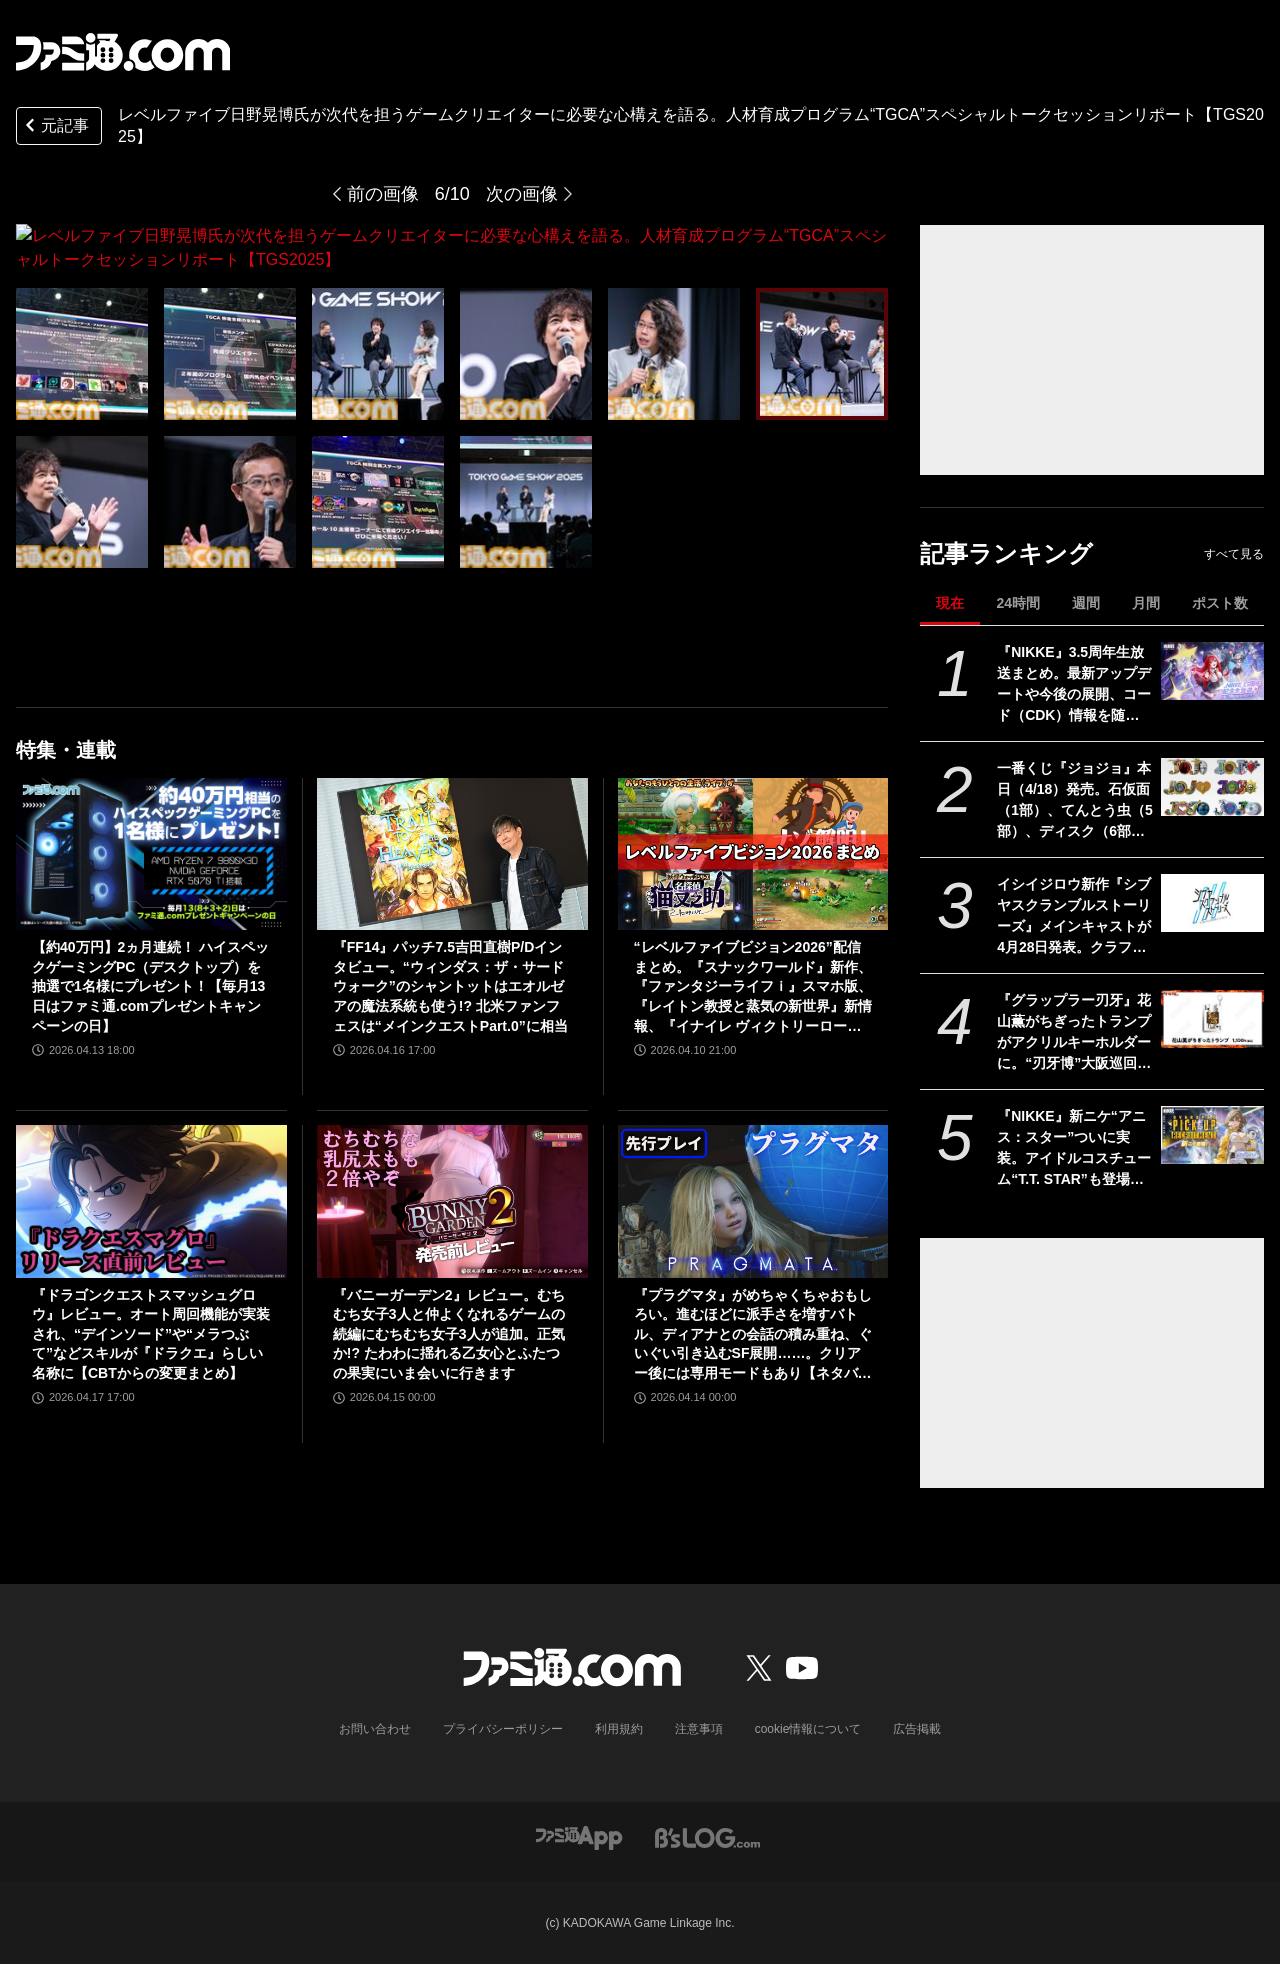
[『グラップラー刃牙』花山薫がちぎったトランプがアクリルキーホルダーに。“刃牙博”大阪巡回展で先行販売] (1212, 1019)
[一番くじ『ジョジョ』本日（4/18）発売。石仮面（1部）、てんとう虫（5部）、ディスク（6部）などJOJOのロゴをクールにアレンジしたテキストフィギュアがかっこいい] (1212, 787)
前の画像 (383, 194)
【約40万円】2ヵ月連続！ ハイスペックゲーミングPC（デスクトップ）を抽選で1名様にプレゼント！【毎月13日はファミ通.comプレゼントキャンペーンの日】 (150, 974)
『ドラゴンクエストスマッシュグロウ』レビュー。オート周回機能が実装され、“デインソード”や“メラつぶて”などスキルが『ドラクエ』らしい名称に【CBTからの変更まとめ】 (151, 1322)
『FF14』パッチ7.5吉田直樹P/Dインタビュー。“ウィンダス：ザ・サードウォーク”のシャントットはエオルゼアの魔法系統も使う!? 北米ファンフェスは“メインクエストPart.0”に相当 (450, 974)
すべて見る (1234, 554)
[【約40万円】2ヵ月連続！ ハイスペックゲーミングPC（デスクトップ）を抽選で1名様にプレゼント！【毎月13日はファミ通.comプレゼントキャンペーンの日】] (151, 842)
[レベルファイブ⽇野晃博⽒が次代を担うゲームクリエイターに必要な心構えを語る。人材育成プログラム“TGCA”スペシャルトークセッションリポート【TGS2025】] (82, 330)
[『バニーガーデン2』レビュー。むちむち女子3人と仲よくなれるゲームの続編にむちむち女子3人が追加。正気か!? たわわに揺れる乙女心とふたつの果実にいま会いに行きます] (452, 1189)
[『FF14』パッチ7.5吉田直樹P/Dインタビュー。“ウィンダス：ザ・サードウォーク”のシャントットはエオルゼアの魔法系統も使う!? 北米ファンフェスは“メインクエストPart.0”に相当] (452, 842)
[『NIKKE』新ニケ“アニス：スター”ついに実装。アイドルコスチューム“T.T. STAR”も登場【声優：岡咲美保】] (1212, 1135)
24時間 (1018, 603)
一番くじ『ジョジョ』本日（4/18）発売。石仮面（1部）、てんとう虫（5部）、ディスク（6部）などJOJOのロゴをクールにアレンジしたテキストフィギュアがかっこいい (1075, 801)
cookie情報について (808, 1729)
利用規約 (619, 1729)
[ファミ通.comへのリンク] (123, 52)
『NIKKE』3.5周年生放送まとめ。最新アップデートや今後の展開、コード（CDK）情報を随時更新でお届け (1074, 685)
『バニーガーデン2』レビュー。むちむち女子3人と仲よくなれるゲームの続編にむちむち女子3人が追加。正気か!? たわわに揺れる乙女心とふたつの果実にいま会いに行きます (449, 1322)
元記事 (55, 127)
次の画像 (522, 194)
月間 (1146, 603)
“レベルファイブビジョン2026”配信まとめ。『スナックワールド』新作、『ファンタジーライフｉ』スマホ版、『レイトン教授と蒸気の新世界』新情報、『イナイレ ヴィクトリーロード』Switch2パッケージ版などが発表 (753, 975)
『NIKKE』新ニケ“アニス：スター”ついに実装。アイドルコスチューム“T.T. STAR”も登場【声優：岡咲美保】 (1074, 1149)
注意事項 (699, 1729)
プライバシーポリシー (503, 1729)
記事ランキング (1006, 553)
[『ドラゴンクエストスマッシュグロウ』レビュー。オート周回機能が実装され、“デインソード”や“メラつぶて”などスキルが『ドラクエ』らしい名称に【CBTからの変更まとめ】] (151, 1189)
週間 (1086, 603)
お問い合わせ (375, 1729)
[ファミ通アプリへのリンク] (579, 1837)
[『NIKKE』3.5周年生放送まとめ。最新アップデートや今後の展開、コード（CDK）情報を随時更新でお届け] (1212, 671)
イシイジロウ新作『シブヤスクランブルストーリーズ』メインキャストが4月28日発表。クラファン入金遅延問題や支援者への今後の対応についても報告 (1074, 917)
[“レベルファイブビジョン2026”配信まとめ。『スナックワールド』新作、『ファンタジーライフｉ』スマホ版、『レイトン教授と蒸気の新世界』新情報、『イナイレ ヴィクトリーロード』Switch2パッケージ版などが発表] (753, 842)
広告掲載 (917, 1729)
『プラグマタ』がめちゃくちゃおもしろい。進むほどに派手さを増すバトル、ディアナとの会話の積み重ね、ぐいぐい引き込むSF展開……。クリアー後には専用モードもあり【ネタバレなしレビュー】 (753, 1323)
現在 (950, 603)
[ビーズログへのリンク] (707, 1837)
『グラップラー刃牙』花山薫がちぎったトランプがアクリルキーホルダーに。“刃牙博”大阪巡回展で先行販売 (1074, 1033)
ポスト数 (1220, 603)
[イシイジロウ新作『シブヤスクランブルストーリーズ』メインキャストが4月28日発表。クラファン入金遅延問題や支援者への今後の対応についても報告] (1212, 903)
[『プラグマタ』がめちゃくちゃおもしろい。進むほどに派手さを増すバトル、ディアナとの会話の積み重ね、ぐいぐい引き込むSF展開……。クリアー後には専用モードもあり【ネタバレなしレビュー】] (753, 1189)
